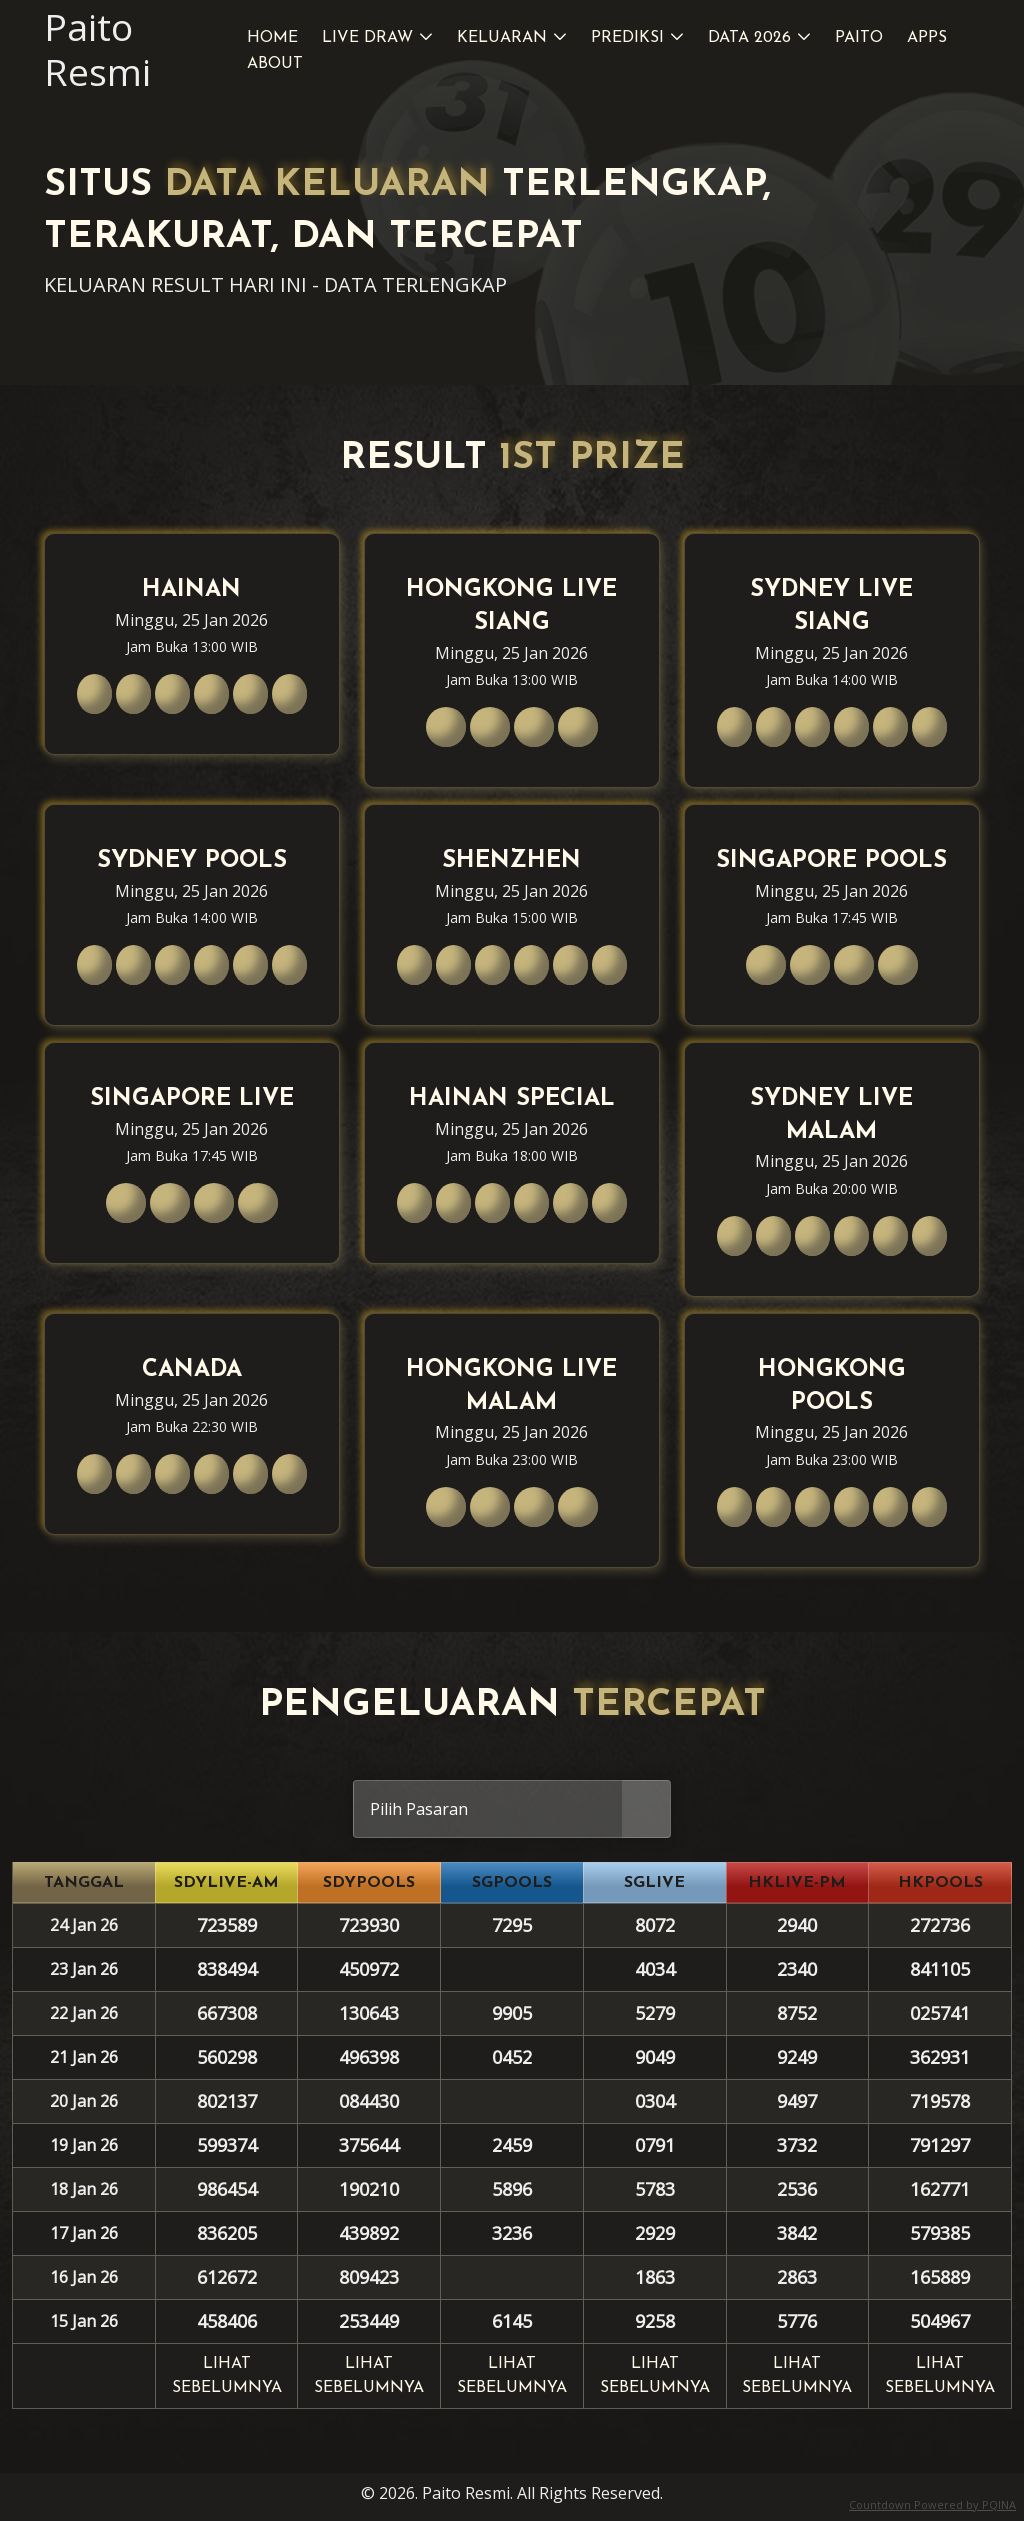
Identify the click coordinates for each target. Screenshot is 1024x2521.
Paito (859, 38)
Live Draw (367, 38)
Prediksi (627, 38)
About (275, 64)
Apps (927, 38)
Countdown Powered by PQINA (932, 2504)
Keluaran (502, 38)
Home (272, 38)
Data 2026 (749, 38)
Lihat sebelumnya (227, 2376)
